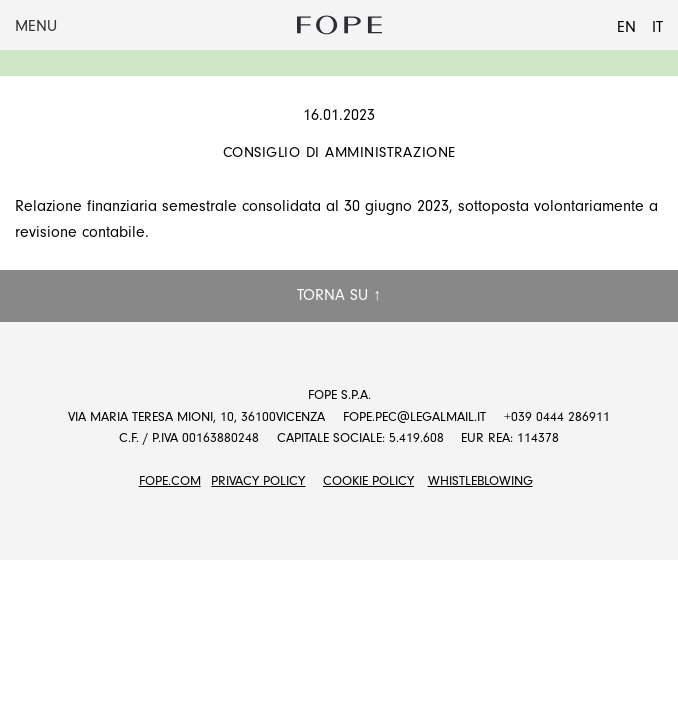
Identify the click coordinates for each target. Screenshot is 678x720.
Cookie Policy (368, 480)
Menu (36, 26)
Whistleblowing (480, 480)
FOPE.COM (170, 480)
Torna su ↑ (339, 295)
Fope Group (339, 25)
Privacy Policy (258, 480)
